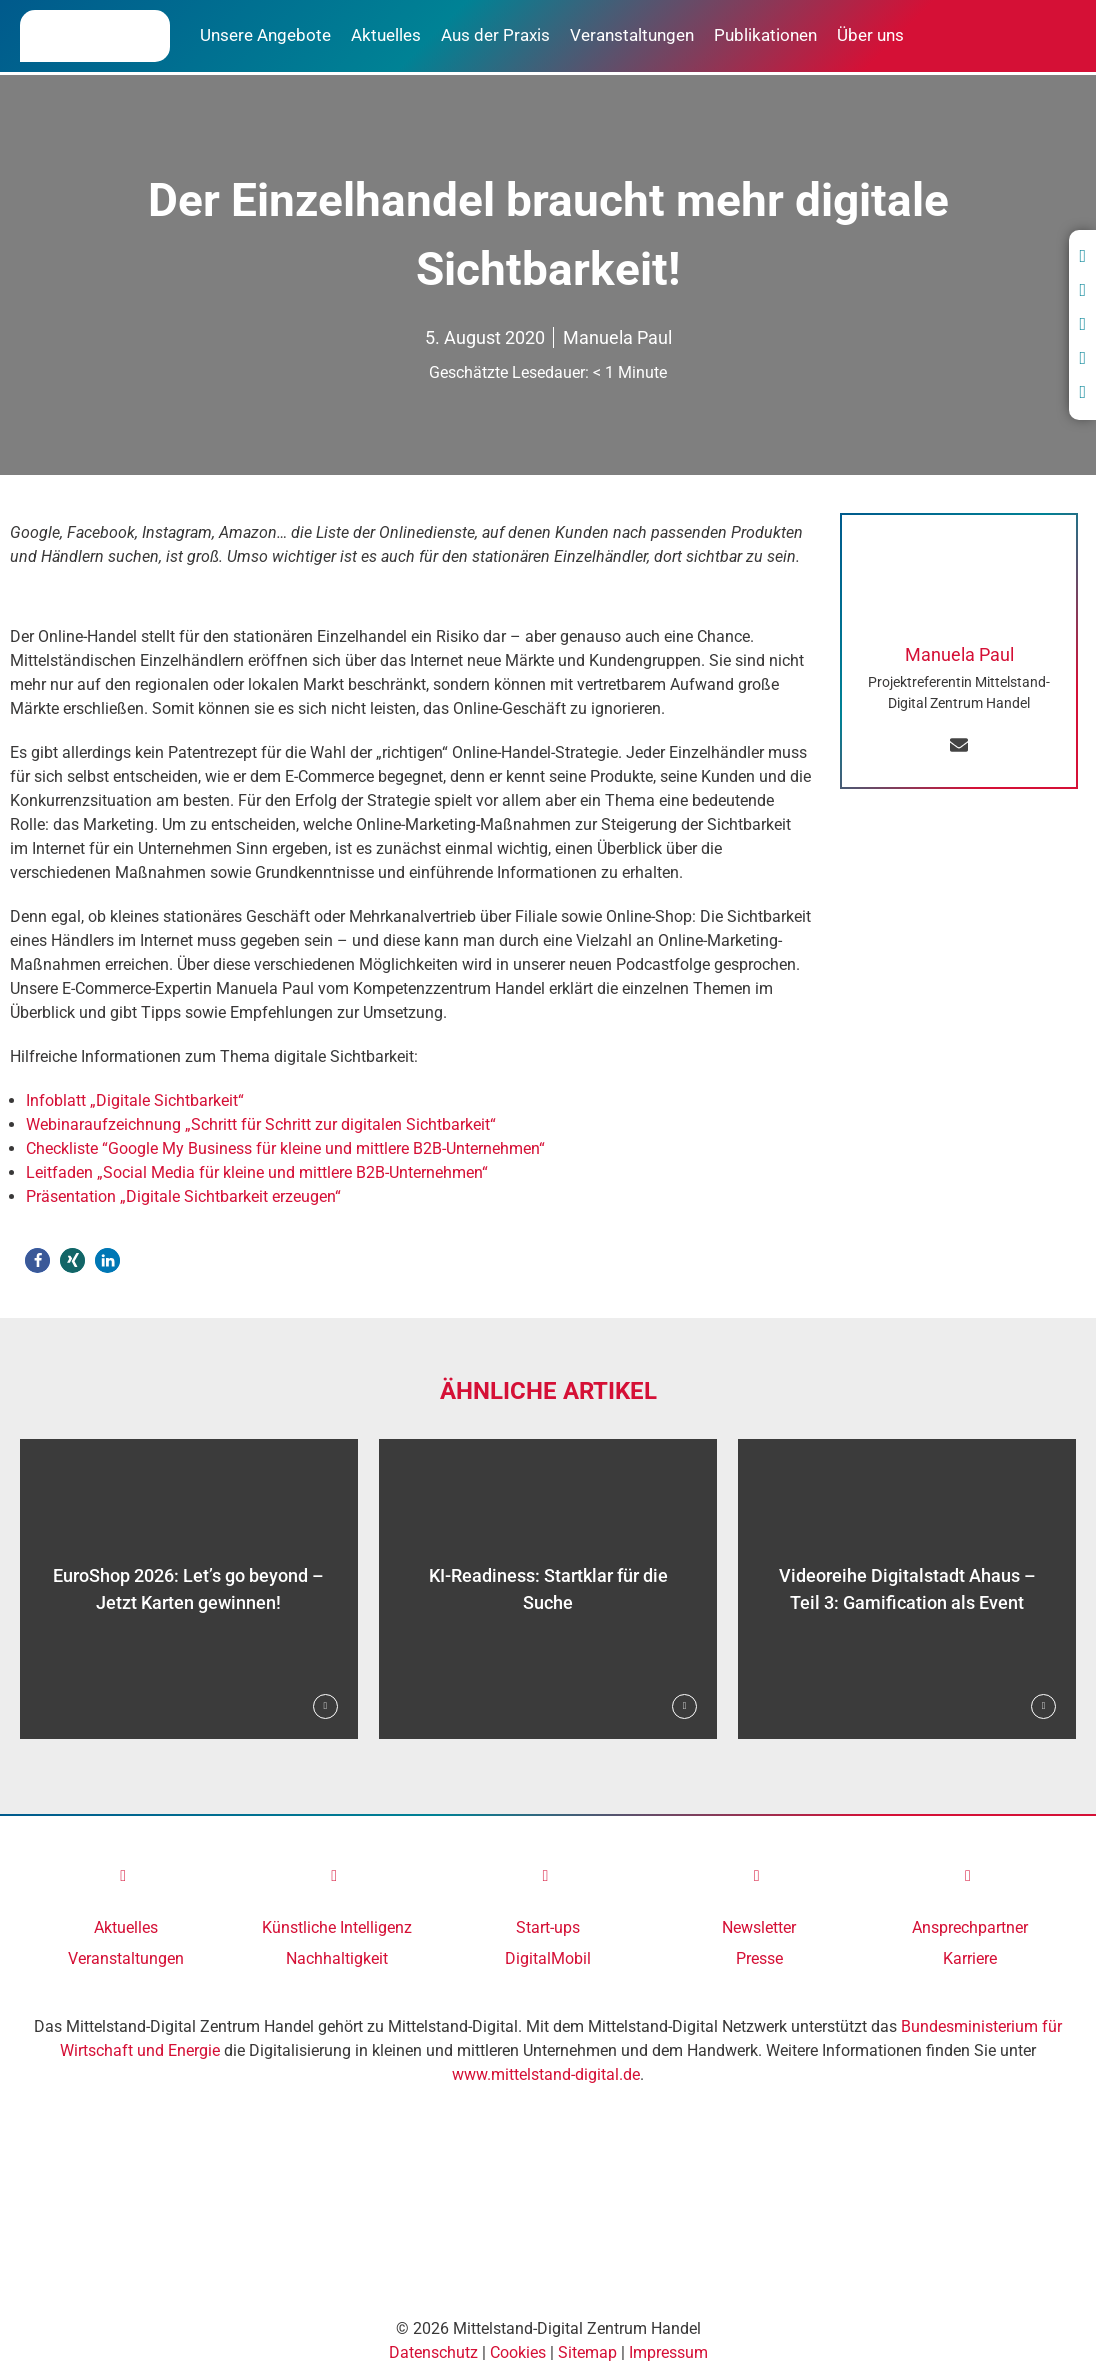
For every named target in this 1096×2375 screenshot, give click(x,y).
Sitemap (587, 2352)
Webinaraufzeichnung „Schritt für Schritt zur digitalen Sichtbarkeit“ (261, 1124)
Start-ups (548, 1927)
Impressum (668, 2352)
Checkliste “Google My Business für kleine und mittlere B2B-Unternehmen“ (285, 1148)
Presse (759, 1958)
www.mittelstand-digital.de (546, 2074)
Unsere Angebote (265, 35)
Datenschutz (433, 2352)
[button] (37, 1260)
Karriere (970, 1958)
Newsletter (759, 1927)
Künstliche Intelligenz (337, 1927)
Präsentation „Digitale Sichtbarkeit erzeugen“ (183, 1196)
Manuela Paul (617, 337)
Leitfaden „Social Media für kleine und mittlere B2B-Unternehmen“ (257, 1172)
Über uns (870, 35)
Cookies (518, 2352)
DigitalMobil (548, 1958)
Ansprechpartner (970, 1927)
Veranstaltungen (632, 35)
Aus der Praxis (495, 35)
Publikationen (765, 35)
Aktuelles (386, 35)
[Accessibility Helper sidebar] (24, 2351)
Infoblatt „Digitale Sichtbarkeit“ (135, 1100)
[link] (125, 1875)
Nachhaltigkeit (337, 1958)
